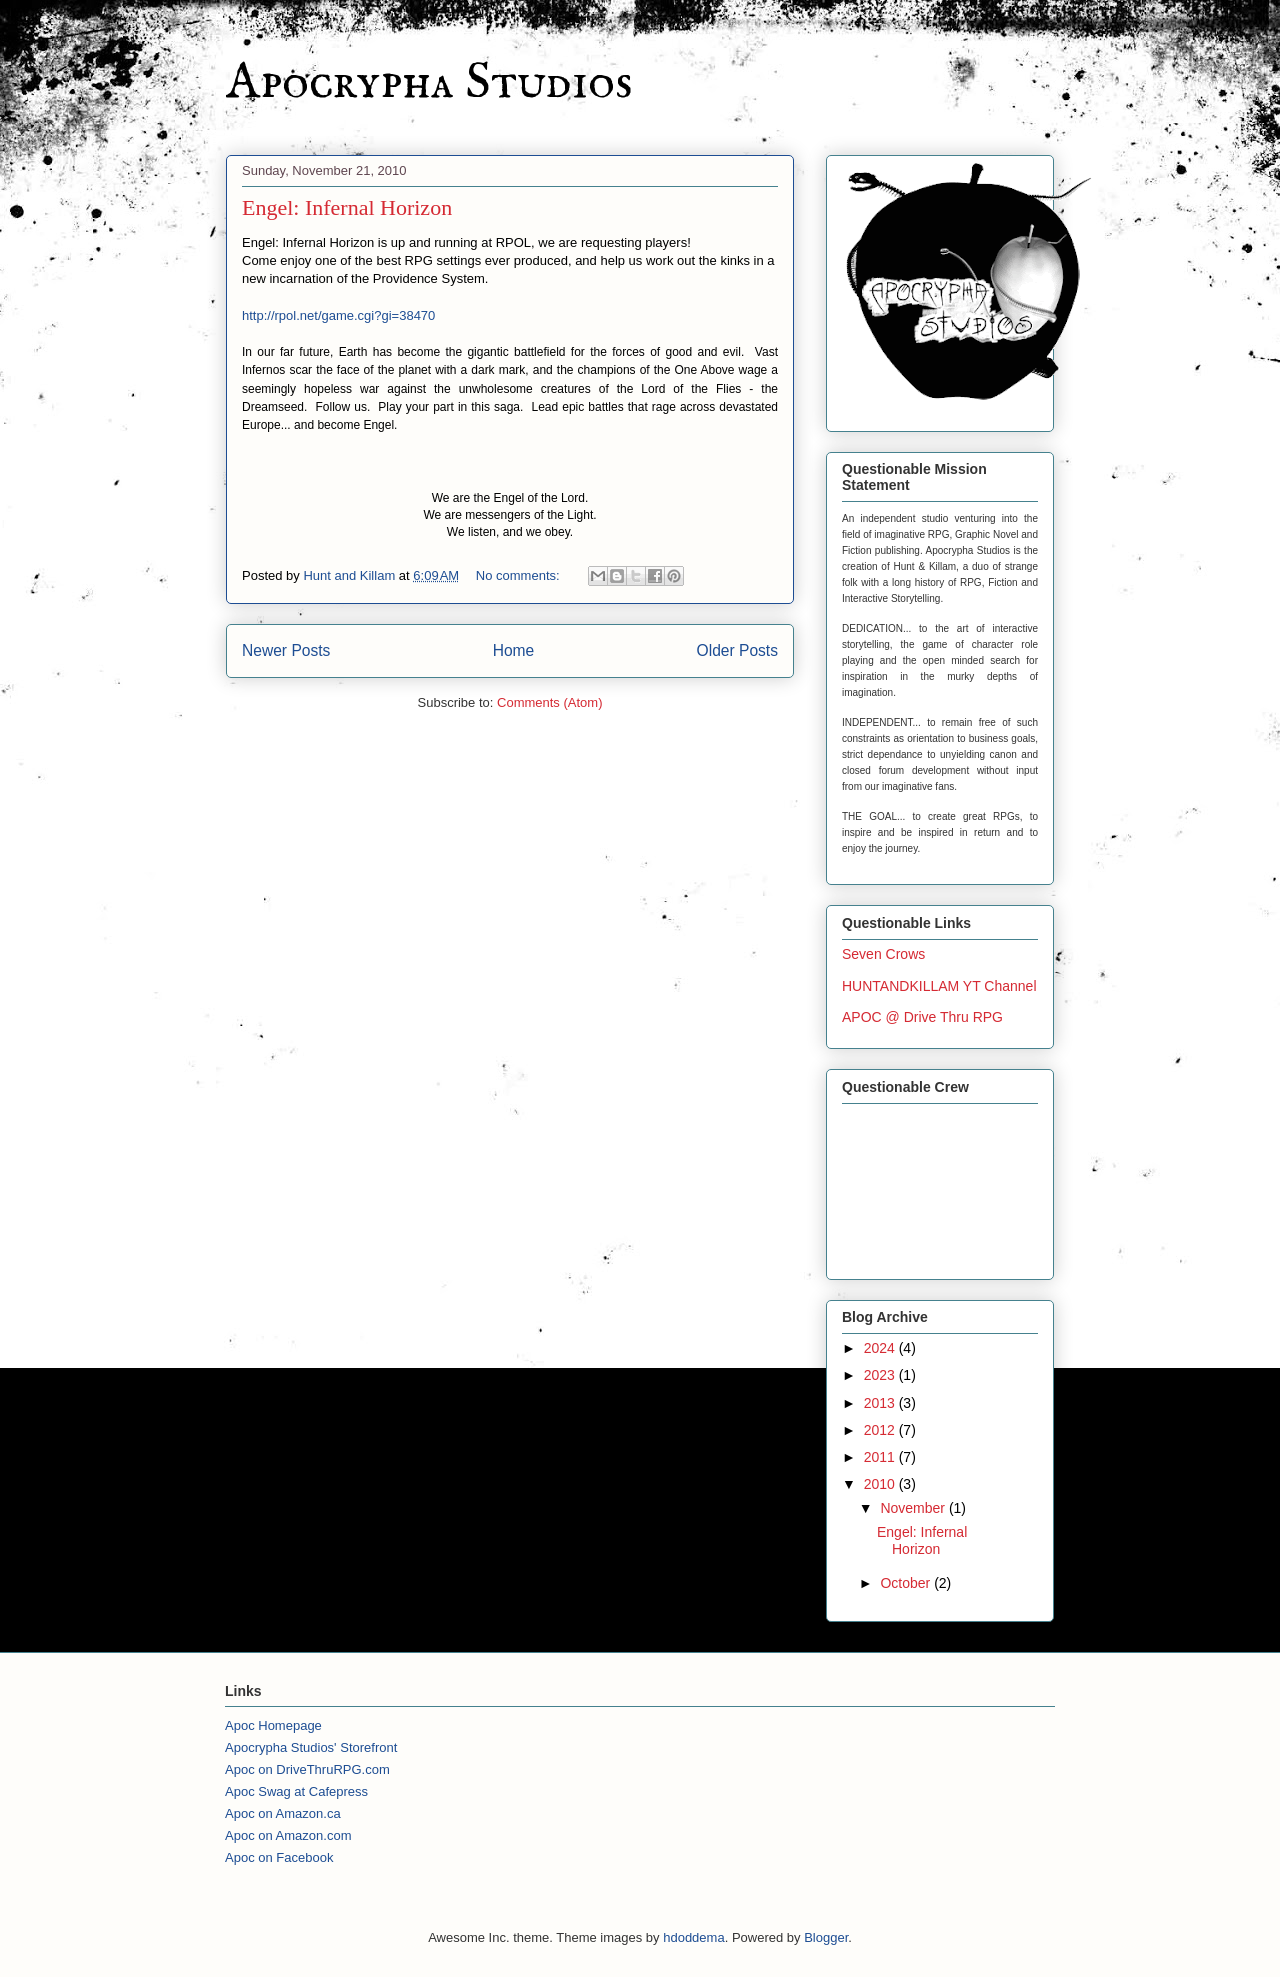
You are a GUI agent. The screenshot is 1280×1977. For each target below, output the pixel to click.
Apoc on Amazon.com (288, 1835)
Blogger (826, 1937)
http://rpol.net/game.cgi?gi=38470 (338, 315)
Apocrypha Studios (429, 83)
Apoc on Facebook (279, 1857)
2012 (881, 1430)
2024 (881, 1348)
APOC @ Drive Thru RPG (922, 1017)
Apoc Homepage (273, 1725)
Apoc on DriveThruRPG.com (307, 1769)
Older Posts (737, 650)
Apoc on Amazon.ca (283, 1813)
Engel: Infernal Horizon (347, 207)
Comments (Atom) (549, 702)
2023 (881, 1375)
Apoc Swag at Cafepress (296, 1791)
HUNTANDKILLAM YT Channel (939, 986)
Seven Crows (883, 954)
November (914, 1508)
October (907, 1583)
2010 (881, 1484)
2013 (881, 1403)
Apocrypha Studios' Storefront (311, 1747)
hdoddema (693, 1937)
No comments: (519, 575)
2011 (881, 1457)
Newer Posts (286, 650)
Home (514, 650)
